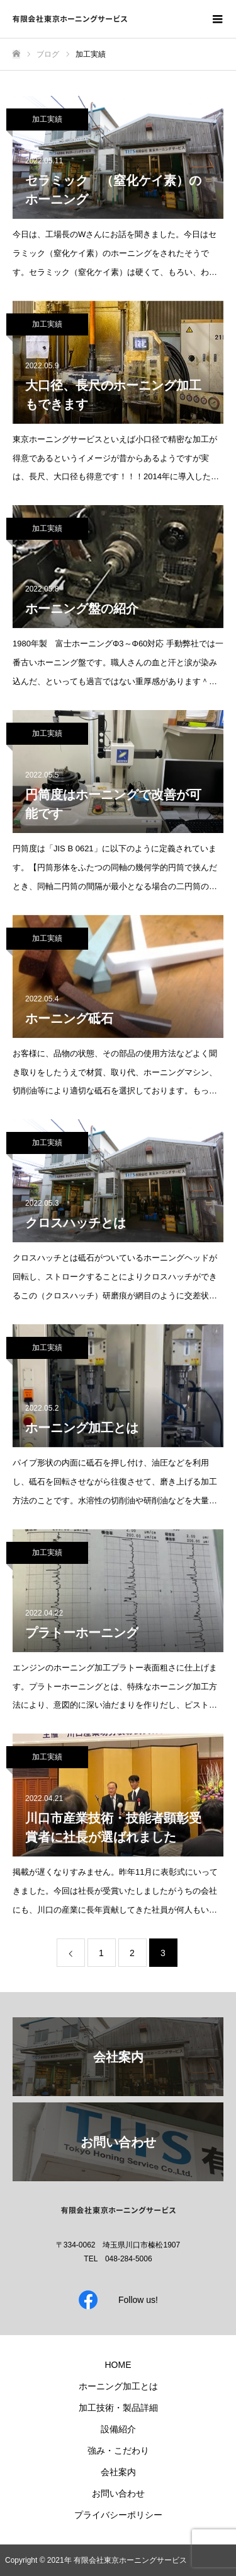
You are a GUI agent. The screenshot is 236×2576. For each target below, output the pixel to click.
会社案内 (118, 2472)
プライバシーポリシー (118, 2515)
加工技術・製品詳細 (118, 2408)
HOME (118, 2365)
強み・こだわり (118, 2450)
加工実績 (47, 119)
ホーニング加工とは (118, 2386)
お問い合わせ (118, 2493)
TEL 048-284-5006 (118, 2258)
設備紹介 (118, 2429)
